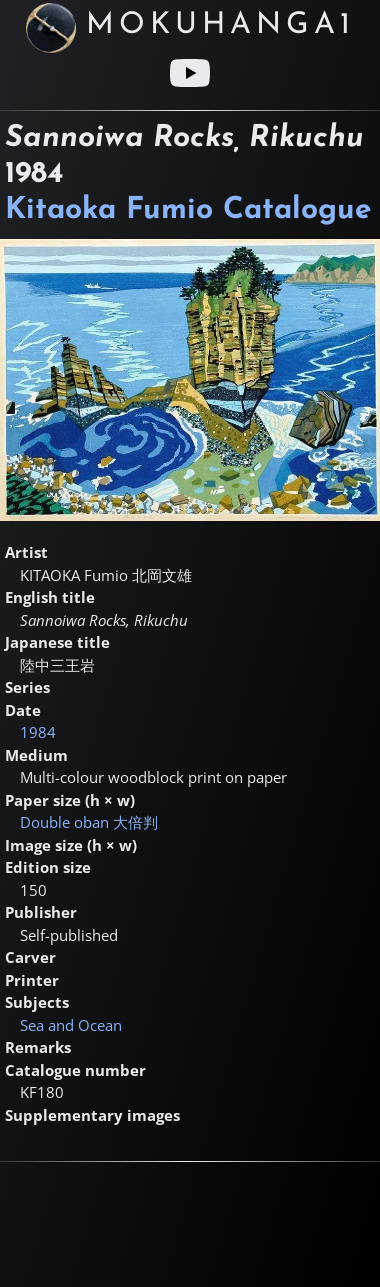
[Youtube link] (190, 73)
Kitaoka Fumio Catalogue (188, 210)
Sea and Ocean (71, 1025)
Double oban (89, 822)
